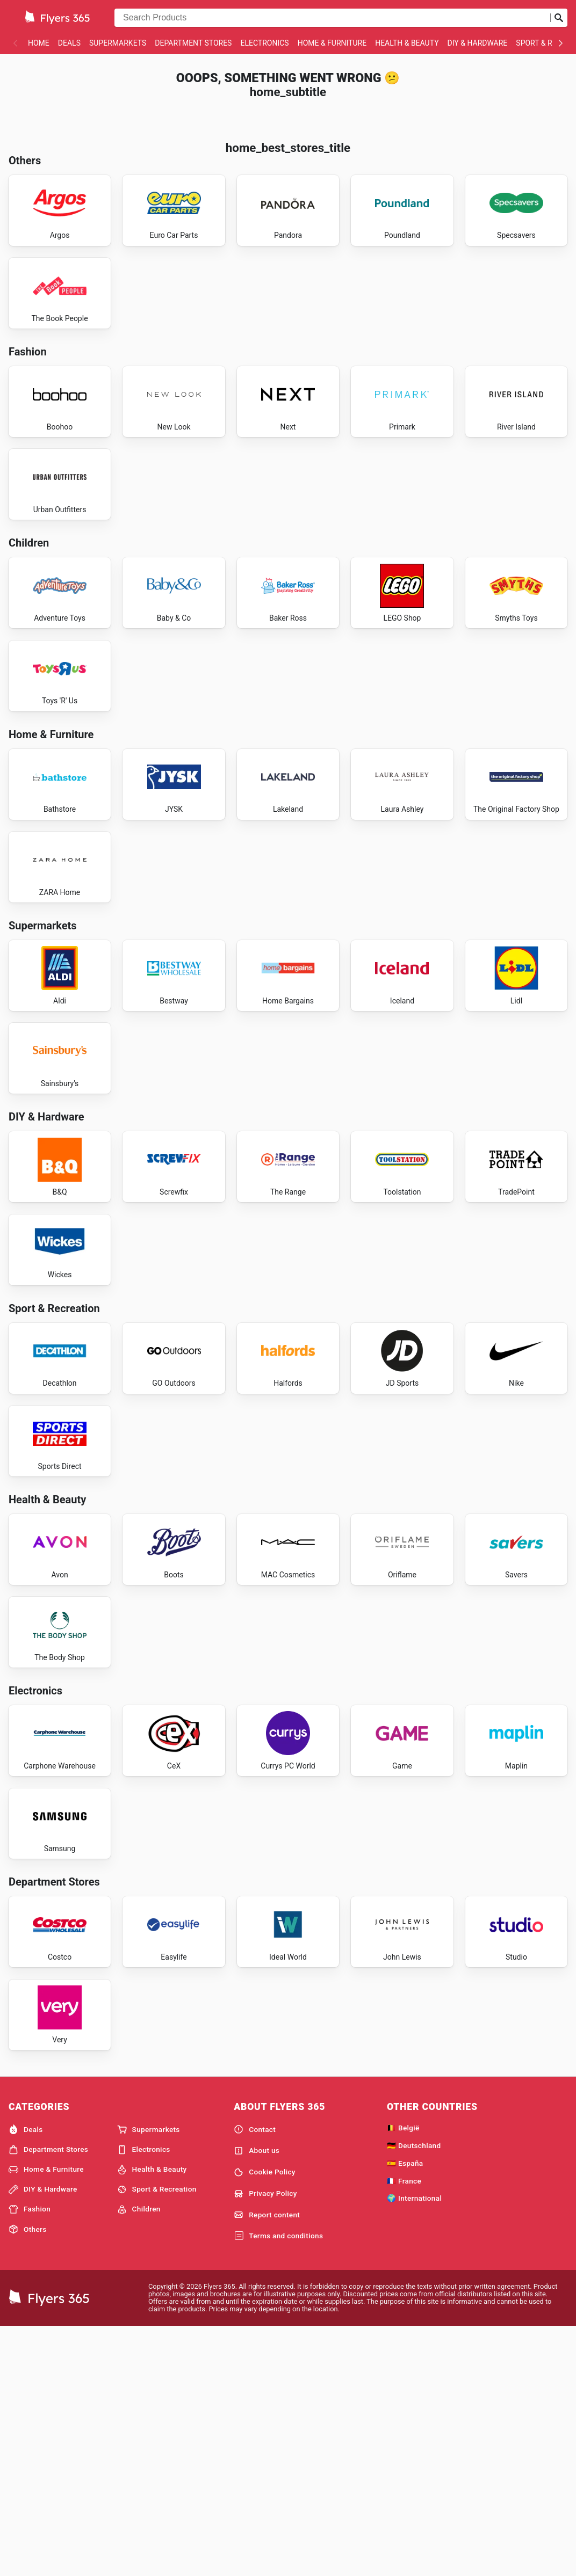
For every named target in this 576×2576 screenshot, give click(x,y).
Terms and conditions (278, 2483)
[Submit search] (558, 17)
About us (256, 2398)
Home (38, 43)
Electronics (264, 43)
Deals (69, 43)
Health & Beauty (406, 43)
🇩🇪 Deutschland (414, 2393)
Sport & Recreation (157, 2437)
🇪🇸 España (405, 2410)
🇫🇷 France (404, 2428)
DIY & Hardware (478, 43)
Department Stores (193, 43)
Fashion (30, 2457)
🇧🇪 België (403, 2375)
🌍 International (414, 2445)
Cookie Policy (265, 2420)
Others (27, 2477)
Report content (267, 2462)
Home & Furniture (332, 43)
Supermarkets (117, 43)
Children (139, 2457)
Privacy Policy (265, 2441)
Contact (255, 2377)
